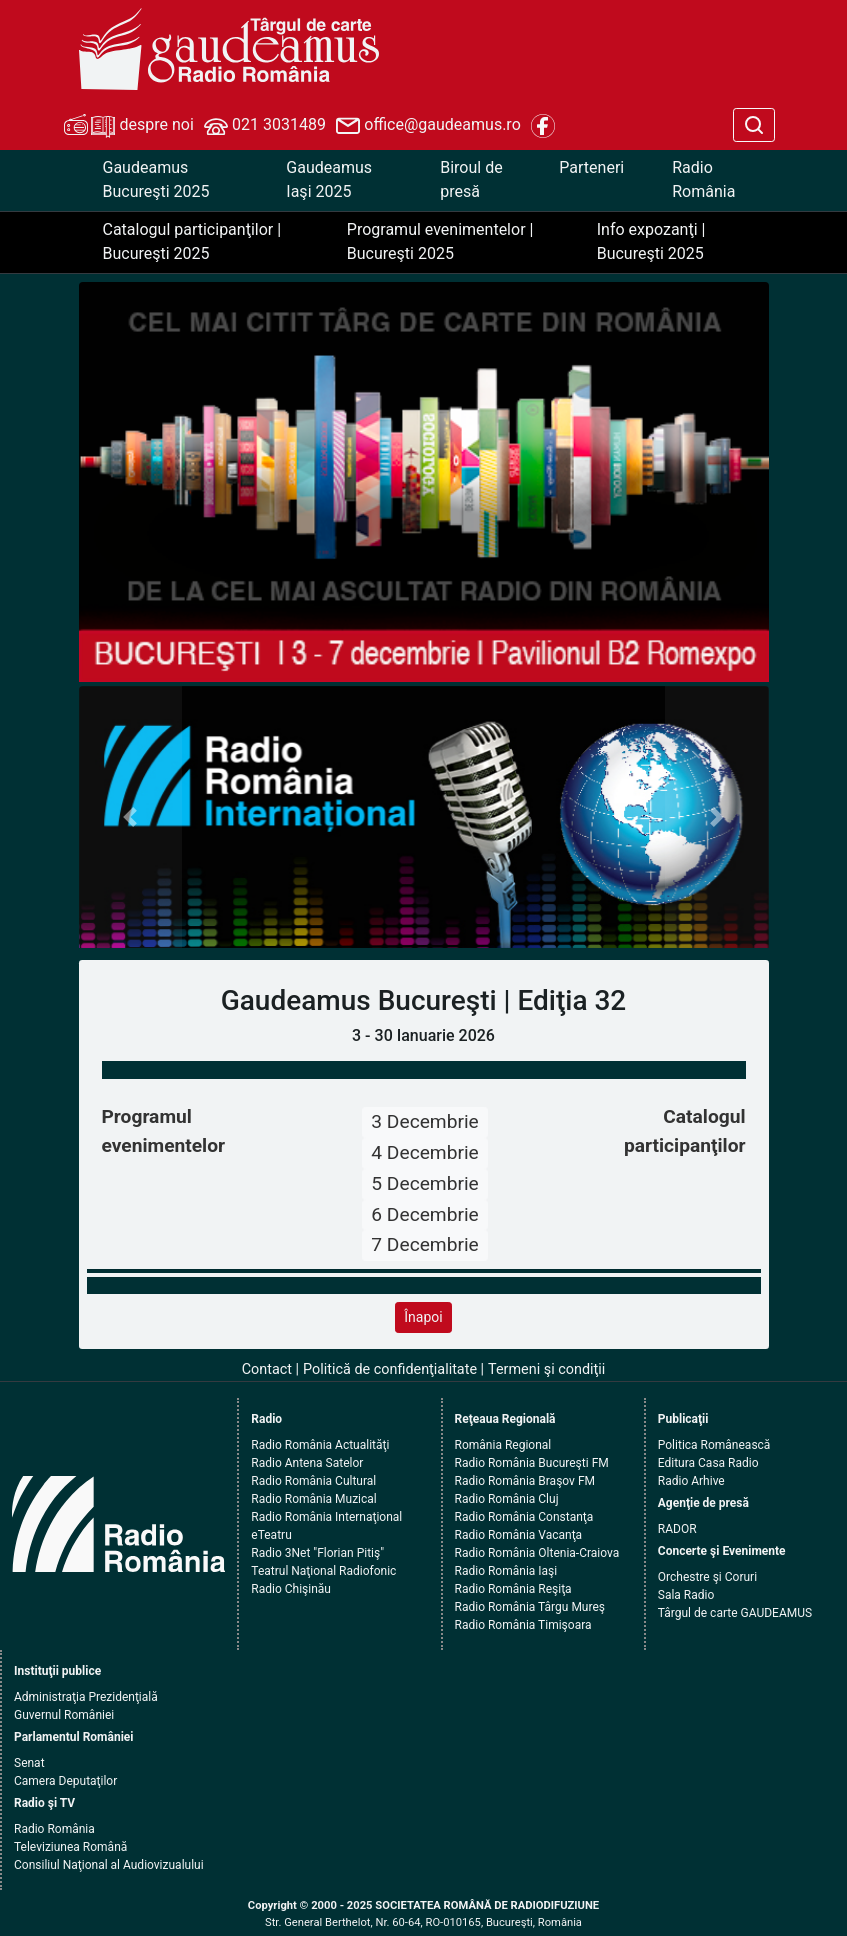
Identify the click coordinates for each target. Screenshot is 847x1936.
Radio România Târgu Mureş (530, 1607)
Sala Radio (686, 1595)
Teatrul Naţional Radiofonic (323, 1571)
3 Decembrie (424, 1121)
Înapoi (423, 1317)
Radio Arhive (691, 1481)
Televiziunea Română (70, 1847)
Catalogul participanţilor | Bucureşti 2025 (192, 241)
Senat (29, 1763)
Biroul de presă (471, 179)
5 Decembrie (424, 1183)
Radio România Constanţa (524, 1517)
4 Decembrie (424, 1152)
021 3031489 (265, 126)
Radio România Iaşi (506, 1571)
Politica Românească (714, 1445)
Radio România (703, 179)
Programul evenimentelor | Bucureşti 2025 (440, 241)
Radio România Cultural (313, 1481)
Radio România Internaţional (326, 1517)
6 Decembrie (424, 1214)
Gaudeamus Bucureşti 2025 (156, 179)
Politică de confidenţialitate (390, 1369)
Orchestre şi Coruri (707, 1577)
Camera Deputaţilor (65, 1781)
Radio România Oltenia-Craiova (537, 1553)
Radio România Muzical (313, 1499)
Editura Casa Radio (708, 1463)
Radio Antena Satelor (307, 1463)
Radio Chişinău (291, 1589)
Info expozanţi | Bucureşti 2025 (651, 241)
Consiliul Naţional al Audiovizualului (109, 1865)
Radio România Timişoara (523, 1625)
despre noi (129, 126)
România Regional (503, 1445)
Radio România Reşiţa (513, 1589)
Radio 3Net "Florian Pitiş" (317, 1553)
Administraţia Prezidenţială (86, 1697)
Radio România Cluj (507, 1499)
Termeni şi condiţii (546, 1369)
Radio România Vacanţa (519, 1535)
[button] (131, 817)
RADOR (677, 1529)
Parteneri (591, 167)
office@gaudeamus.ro (428, 126)
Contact (267, 1369)
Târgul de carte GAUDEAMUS (735, 1613)
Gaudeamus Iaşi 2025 (329, 179)
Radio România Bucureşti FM (532, 1463)
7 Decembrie (424, 1244)
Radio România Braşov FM (525, 1481)
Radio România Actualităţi (320, 1445)
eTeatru (271, 1535)
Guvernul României (64, 1715)
